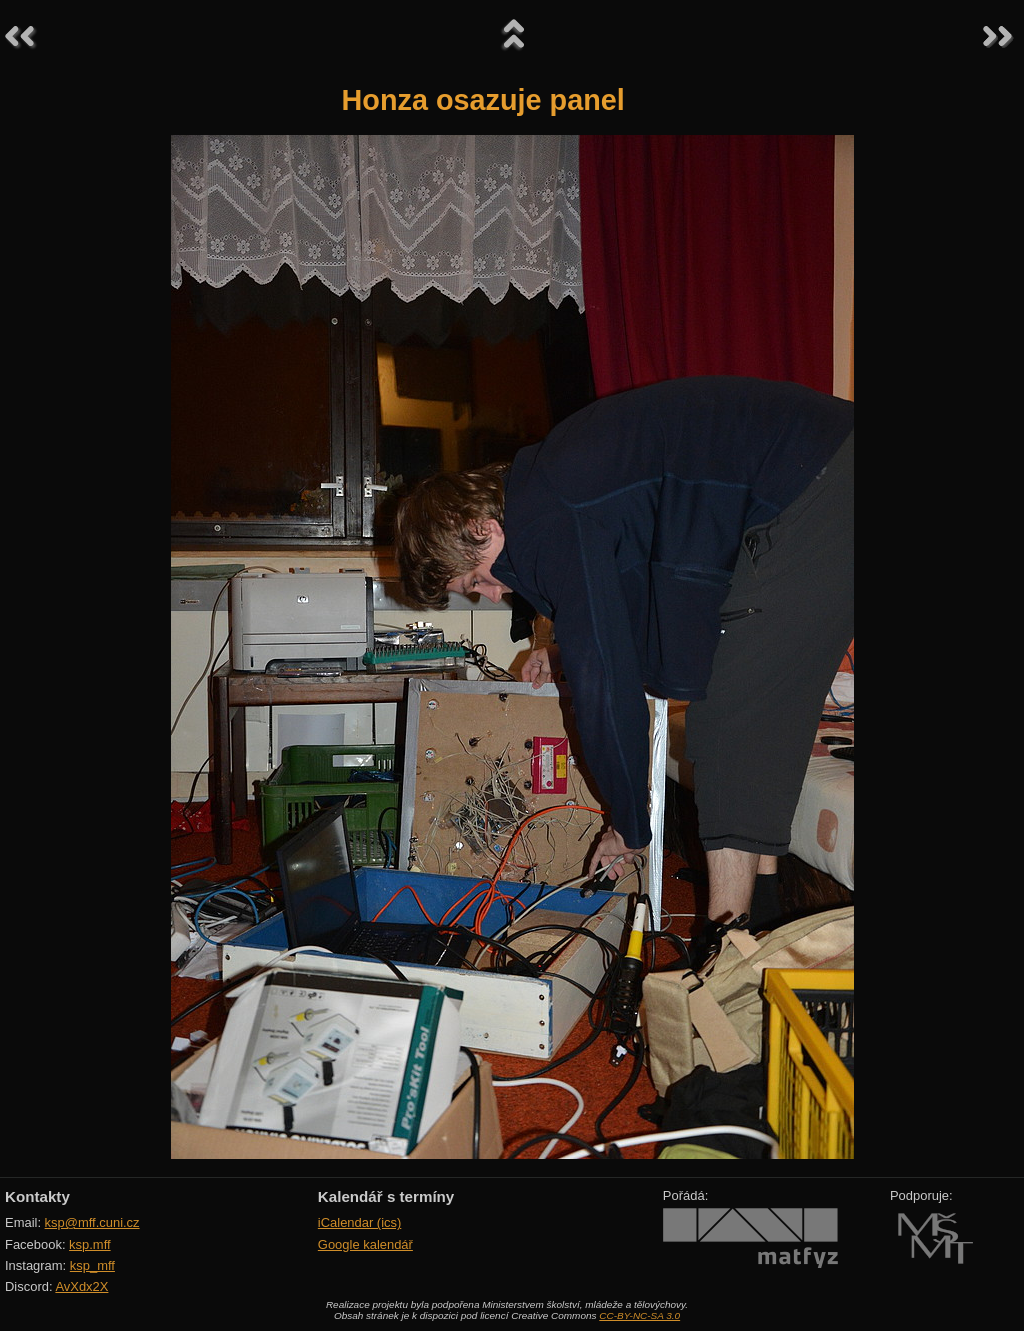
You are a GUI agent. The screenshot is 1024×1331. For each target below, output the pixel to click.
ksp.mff (90, 1244)
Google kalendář (365, 1244)
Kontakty (37, 1196)
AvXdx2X (81, 1286)
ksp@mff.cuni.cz (92, 1222)
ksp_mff (92, 1265)
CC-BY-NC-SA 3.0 (639, 1315)
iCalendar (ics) (360, 1222)
